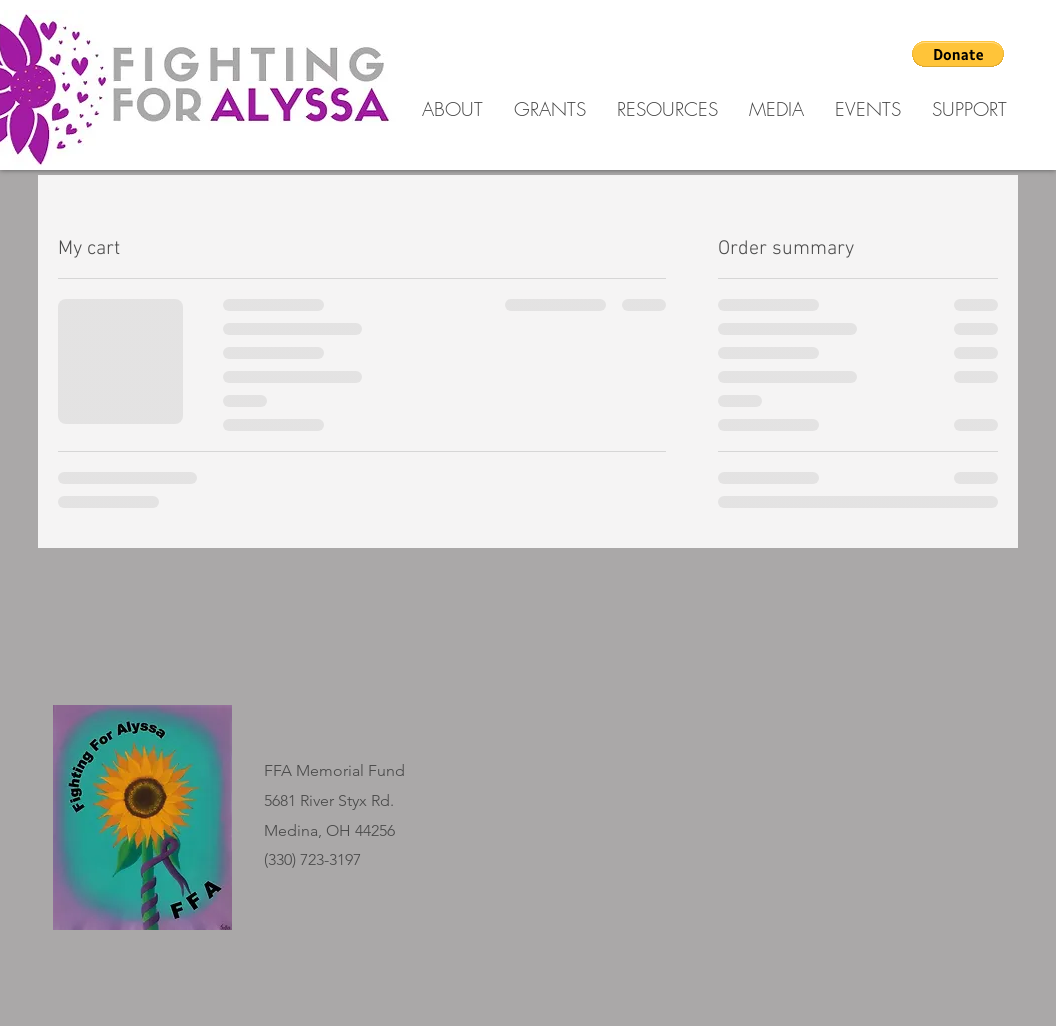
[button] (958, 54)
